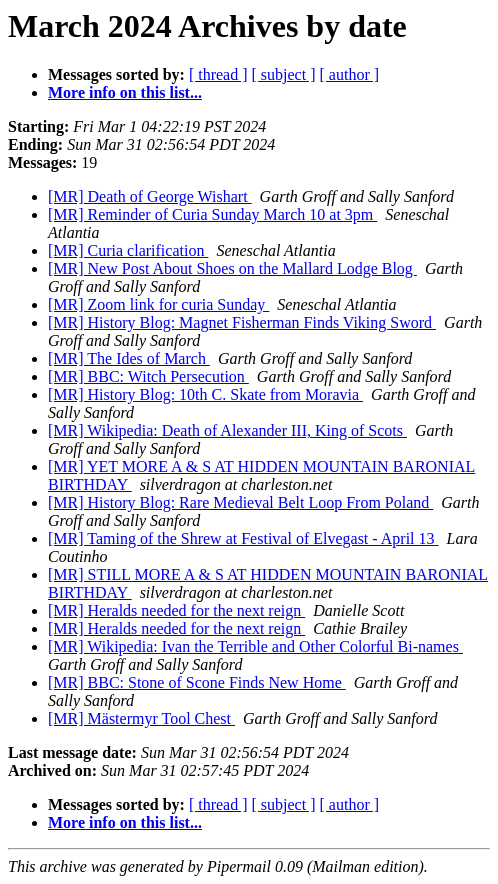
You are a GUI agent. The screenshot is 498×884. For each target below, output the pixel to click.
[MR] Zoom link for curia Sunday (158, 304)
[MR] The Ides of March (129, 358)
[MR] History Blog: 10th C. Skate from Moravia (205, 394)
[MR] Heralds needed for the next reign (176, 610)
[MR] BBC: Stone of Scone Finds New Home (197, 682)
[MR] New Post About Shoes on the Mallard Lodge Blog (232, 268)
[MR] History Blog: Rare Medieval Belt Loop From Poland (240, 502)
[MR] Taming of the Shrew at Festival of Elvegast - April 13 (243, 538)
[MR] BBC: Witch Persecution (148, 376)
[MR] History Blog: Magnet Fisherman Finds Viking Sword (242, 322)
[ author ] (350, 74)
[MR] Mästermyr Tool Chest (141, 718)
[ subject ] (284, 74)
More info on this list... (125, 92)
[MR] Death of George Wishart (150, 196)
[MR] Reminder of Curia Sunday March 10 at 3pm (212, 214)
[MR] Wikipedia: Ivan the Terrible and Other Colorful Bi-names (255, 646)
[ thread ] (218, 74)
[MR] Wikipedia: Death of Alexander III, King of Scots (227, 430)
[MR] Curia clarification (128, 250)
